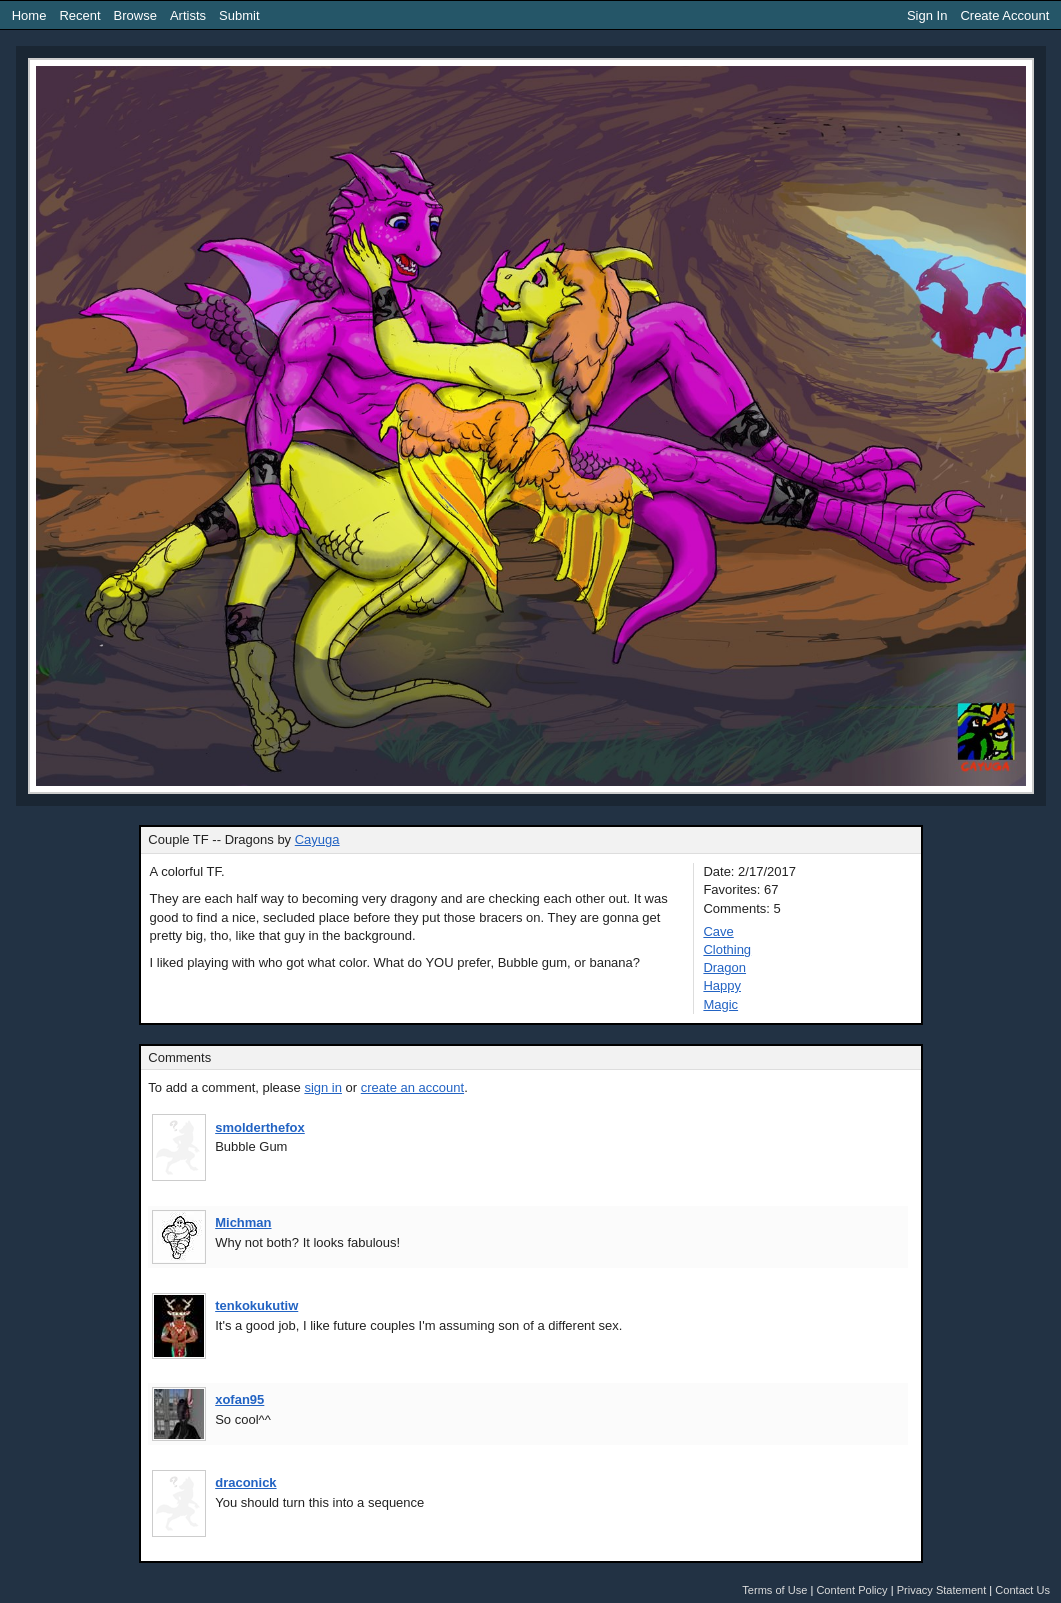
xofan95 (239, 1399)
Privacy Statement (942, 1590)
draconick (245, 1482)
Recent (79, 15)
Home (29, 15)
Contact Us (1022, 1590)
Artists (188, 15)
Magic (720, 1004)
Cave (718, 931)
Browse (135, 15)
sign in (323, 1087)
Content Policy (851, 1590)
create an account (412, 1087)
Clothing (727, 949)
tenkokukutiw (256, 1305)
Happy (722, 985)
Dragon (724, 967)
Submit (239, 15)
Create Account (1004, 15)
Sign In (927, 15)
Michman (243, 1222)
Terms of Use (774, 1590)
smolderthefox (260, 1127)
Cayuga (317, 839)
